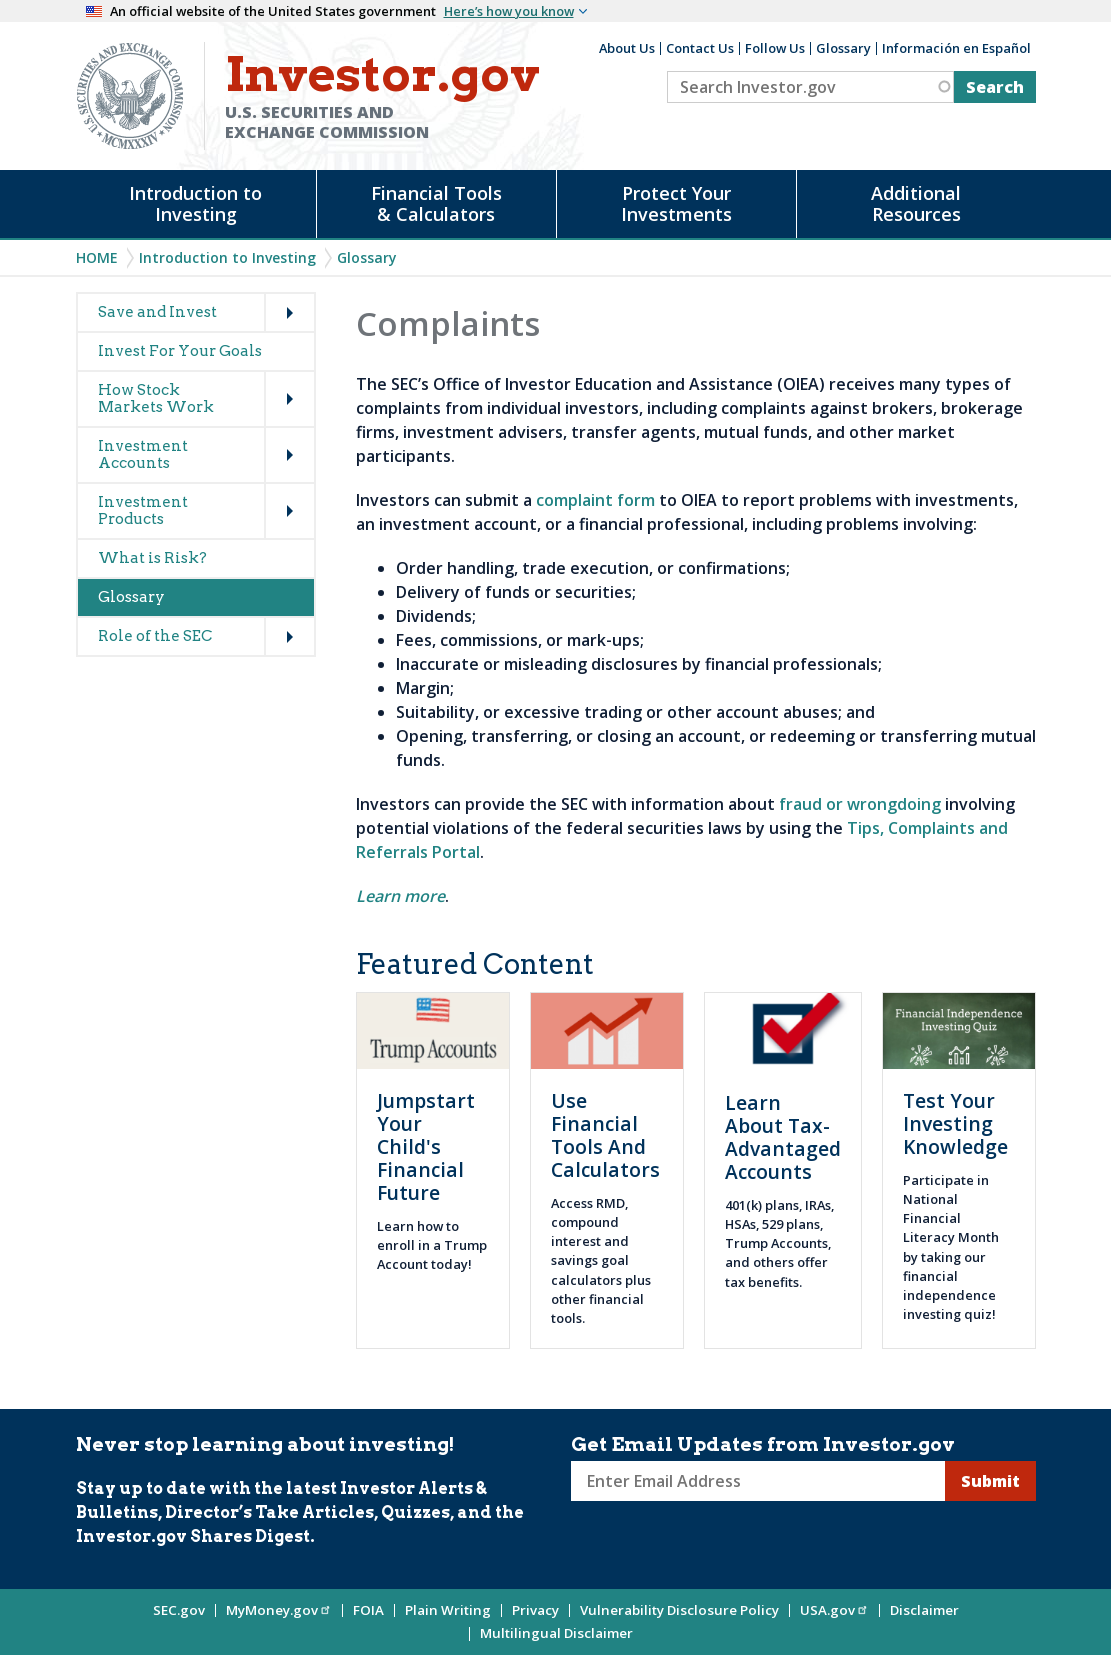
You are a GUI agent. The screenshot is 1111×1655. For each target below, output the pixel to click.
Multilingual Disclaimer (556, 1633)
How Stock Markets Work (156, 398)
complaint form (595, 500)
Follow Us (775, 48)
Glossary (843, 48)
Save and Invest (157, 312)
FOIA (368, 1610)
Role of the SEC (155, 636)
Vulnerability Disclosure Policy (679, 1610)
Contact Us (700, 48)
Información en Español (956, 48)
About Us (627, 48)
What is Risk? (152, 558)
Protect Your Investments (676, 203)
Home (97, 257)
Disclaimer (924, 1610)
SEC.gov (179, 1610)
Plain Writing (448, 1610)
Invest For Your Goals (180, 351)
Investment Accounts (143, 454)
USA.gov (834, 1610)
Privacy (535, 1610)
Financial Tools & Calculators (436, 203)
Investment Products (143, 510)
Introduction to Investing (195, 203)
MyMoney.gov (279, 1610)
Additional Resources (916, 203)
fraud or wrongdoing (860, 804)
